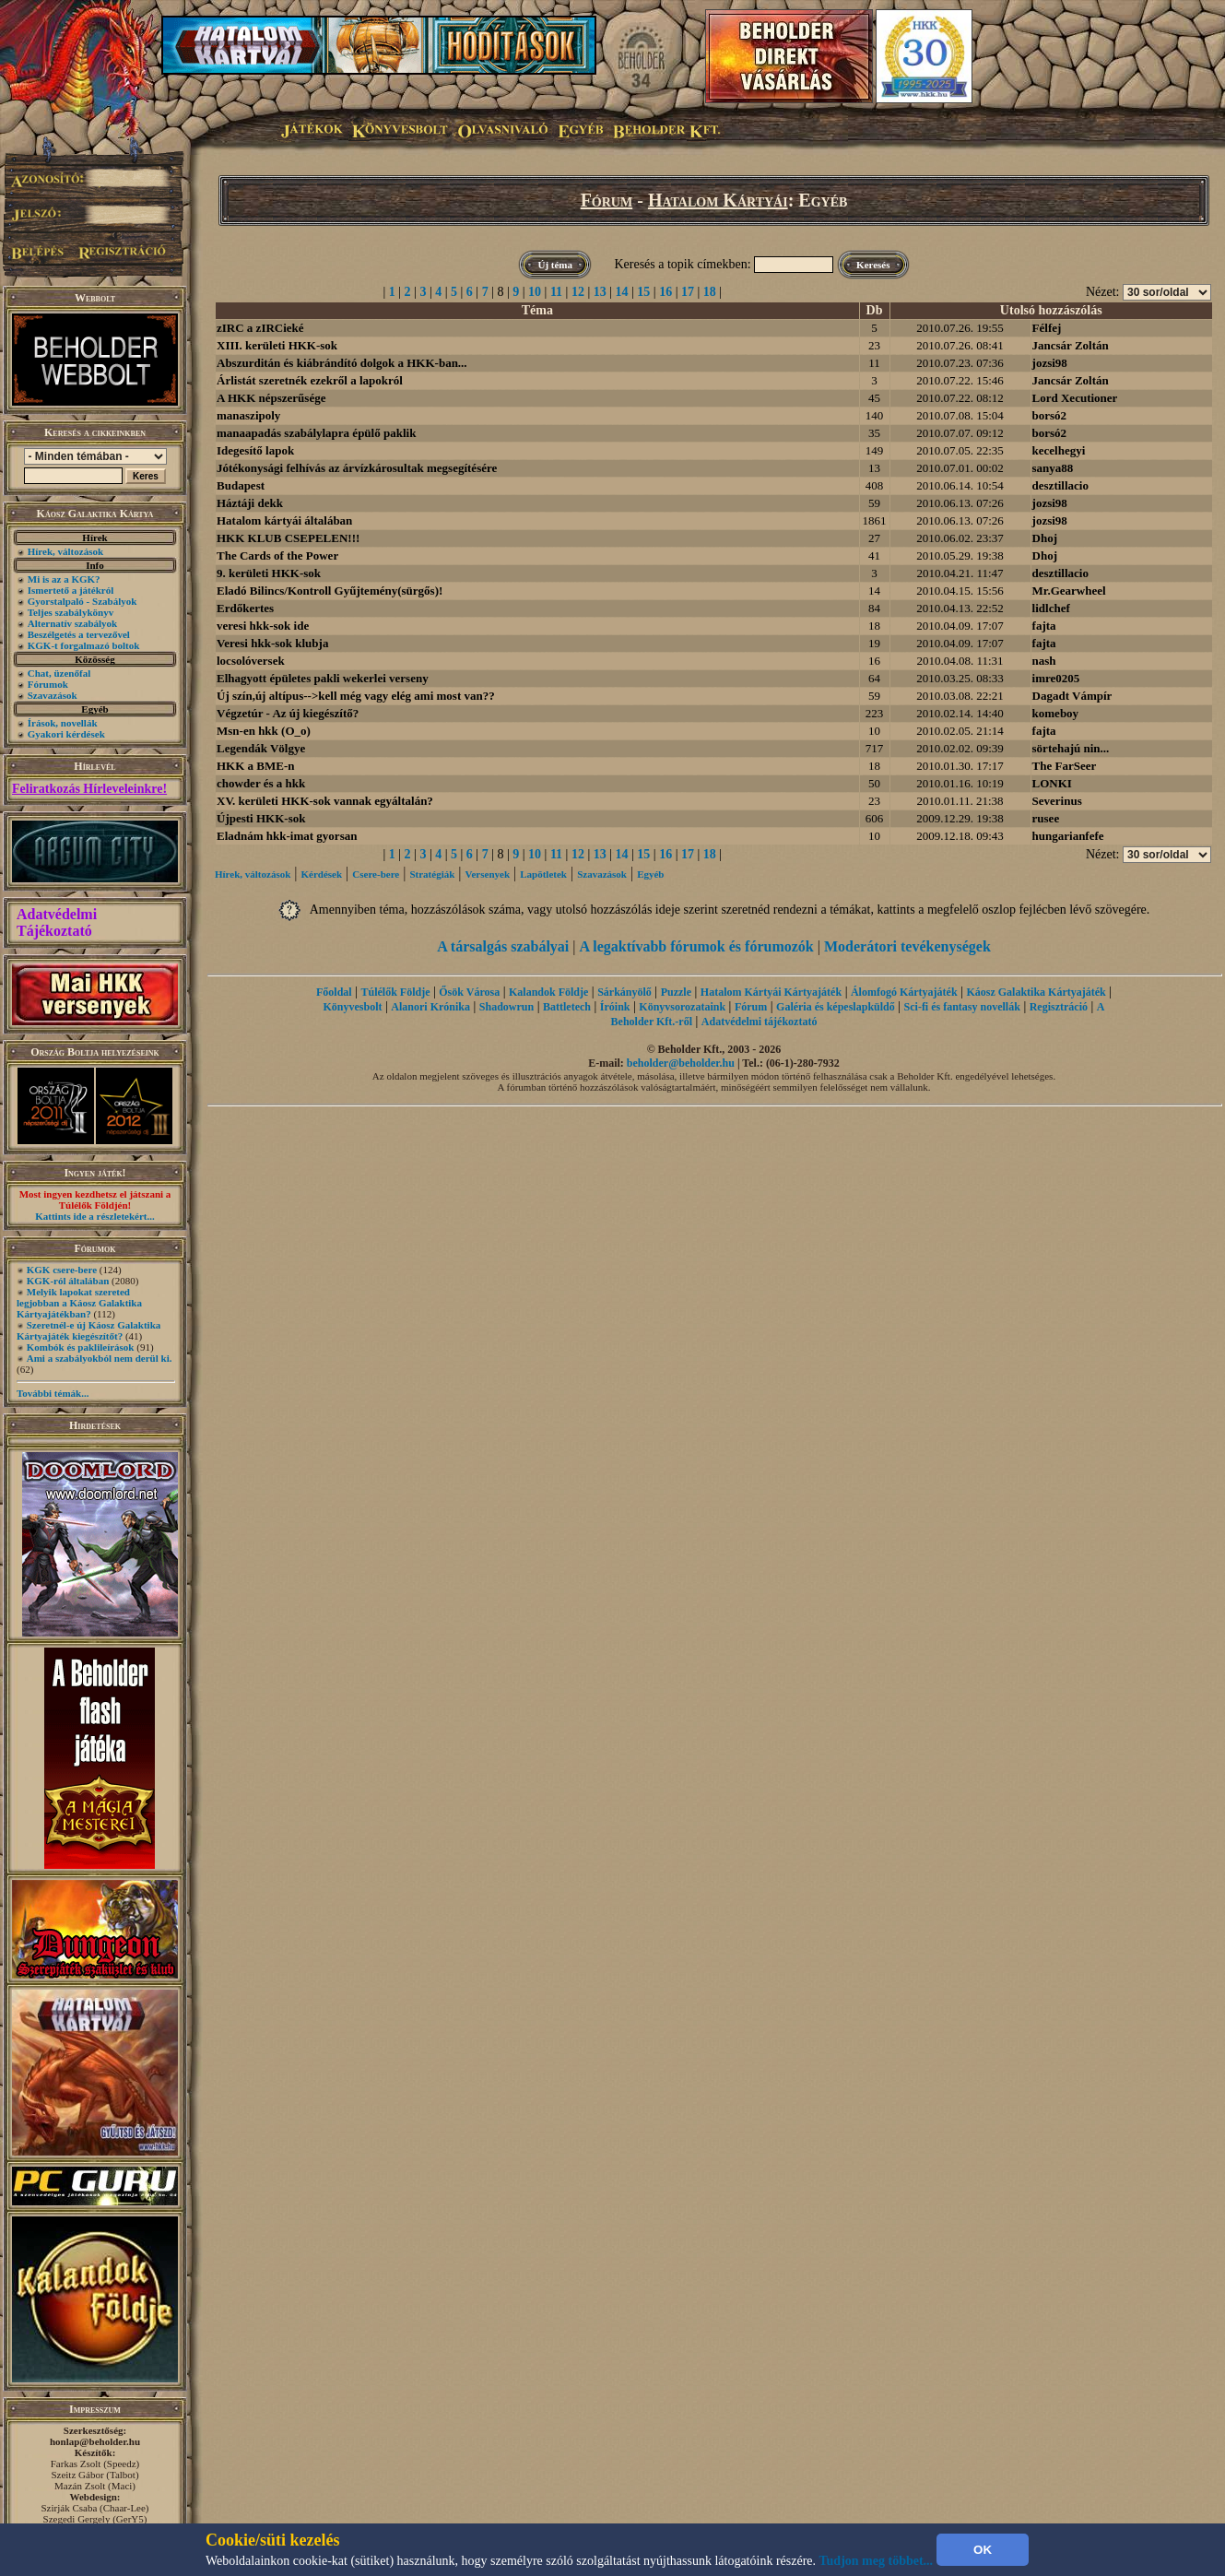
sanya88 (1053, 468)
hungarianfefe (1068, 836)
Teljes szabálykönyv (70, 612)
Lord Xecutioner (1075, 398)
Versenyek (487, 874)
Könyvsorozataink (682, 1006)
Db (874, 310)
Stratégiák (431, 874)
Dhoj (1044, 538)
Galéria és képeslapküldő (835, 1006)
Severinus (1057, 801)
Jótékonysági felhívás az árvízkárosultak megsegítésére (357, 468)
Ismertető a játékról (70, 590)
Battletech (567, 1006)
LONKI (1052, 783)
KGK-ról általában (68, 1280)
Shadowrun (506, 1006)
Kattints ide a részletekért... (95, 1216)
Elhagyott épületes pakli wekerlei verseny (323, 678)
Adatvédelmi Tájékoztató (57, 922)
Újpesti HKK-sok (261, 818)
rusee (1046, 818)
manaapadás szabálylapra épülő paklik (316, 433)
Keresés (872, 264)
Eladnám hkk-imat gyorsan (287, 836)
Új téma (554, 264)
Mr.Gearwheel (1069, 590)
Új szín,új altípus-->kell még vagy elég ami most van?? (356, 696)
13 (600, 292)
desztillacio (1060, 485)
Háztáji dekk (250, 503)
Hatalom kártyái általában (284, 520)
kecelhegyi (1059, 450)
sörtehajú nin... (1071, 748)
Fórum (607, 200)
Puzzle (676, 992)
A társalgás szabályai (503, 946)
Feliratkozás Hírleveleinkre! (89, 789)
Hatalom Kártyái (718, 200)
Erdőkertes (245, 608)
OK (982, 2550)
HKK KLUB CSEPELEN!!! (288, 538)
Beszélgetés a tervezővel (79, 634)
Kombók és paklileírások (81, 1347)
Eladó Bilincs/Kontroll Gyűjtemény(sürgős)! (329, 590)
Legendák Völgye (261, 748)
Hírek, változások (65, 551)
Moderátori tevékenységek (907, 946)
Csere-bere (375, 874)
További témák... (52, 1393)
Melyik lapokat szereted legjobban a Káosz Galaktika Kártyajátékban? (79, 1302)
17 (687, 292)
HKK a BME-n (256, 766)
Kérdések (322, 874)
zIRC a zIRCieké (260, 328)
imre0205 (1056, 678)
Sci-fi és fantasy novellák (962, 1006)
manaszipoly (248, 415)
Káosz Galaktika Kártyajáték (1035, 992)
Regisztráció (1059, 1006)
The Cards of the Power (277, 555)
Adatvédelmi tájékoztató (759, 1021)
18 (709, 292)
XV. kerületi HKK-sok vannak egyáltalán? (325, 801)
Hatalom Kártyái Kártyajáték (771, 992)
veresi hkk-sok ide (263, 625)
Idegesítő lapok (255, 450)
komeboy (1055, 713)
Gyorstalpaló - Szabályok (82, 601)
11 (556, 292)
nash (1044, 661)
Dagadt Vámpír (1072, 696)
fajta (1044, 625)
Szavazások (52, 695)
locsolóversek (251, 661)
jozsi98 (1049, 363)
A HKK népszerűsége (271, 398)
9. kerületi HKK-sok (269, 573)
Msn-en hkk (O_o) (264, 731)
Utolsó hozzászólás (1051, 310)
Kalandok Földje (548, 992)
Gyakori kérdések (66, 733)
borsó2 (1049, 415)
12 (577, 292)
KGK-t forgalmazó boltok (84, 645)
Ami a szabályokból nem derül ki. (99, 1358)
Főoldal (334, 992)
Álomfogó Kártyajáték (904, 992)
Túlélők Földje (395, 992)
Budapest (241, 485)
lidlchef (1051, 608)
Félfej (1047, 328)
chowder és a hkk (261, 783)
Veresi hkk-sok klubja (272, 643)
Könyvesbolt (352, 1006)
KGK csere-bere (62, 1269)
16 (665, 292)
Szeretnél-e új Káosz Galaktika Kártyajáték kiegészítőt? (88, 1330)
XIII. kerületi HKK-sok (277, 345)
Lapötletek (543, 874)
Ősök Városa (469, 992)
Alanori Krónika (430, 1006)
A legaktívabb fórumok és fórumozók (697, 946)
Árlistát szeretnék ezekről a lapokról (310, 380)
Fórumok (48, 684)
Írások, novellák (63, 722)
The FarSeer (1064, 766)
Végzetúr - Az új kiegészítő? (288, 713)
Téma (537, 310)
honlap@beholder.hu (95, 2441)
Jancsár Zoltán (1070, 345)
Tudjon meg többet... (876, 2561)
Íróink (615, 1006)
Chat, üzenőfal (59, 673)
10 (534, 292)
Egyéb (650, 874)
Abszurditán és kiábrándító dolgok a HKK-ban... (342, 363)
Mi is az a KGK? (64, 579)
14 (622, 292)
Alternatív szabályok (72, 623)
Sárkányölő (624, 992)
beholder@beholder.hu (681, 1063)
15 (643, 292)
